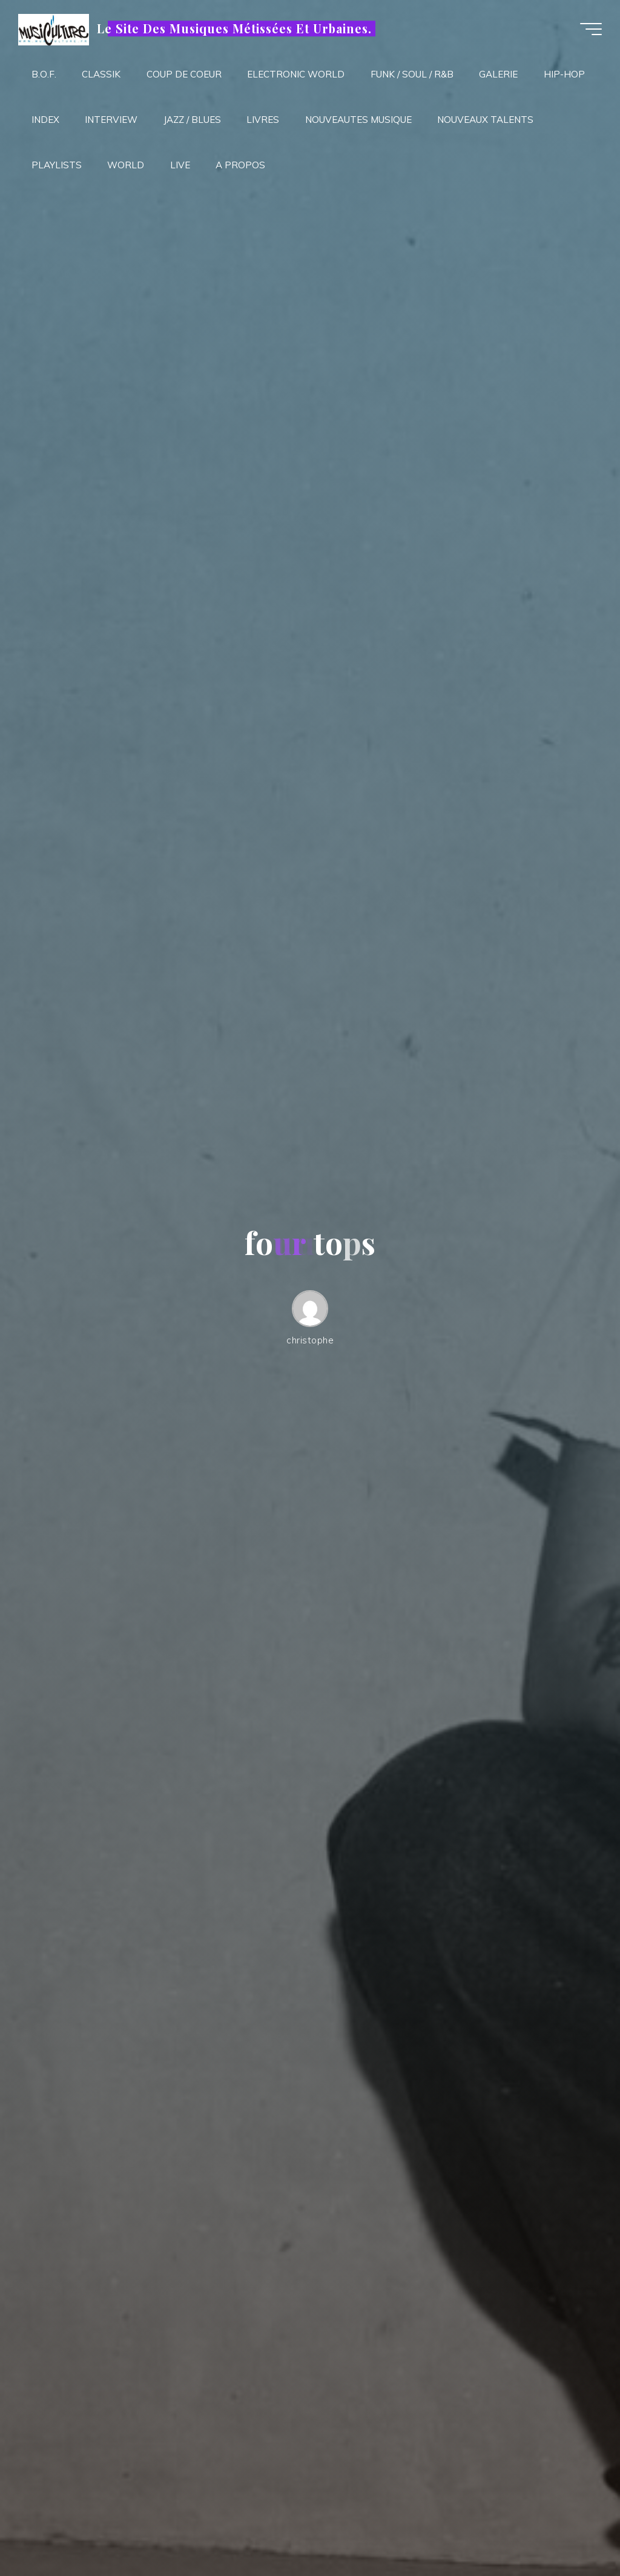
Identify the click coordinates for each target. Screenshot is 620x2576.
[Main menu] (591, 29)
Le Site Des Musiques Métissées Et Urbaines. (234, 28)
